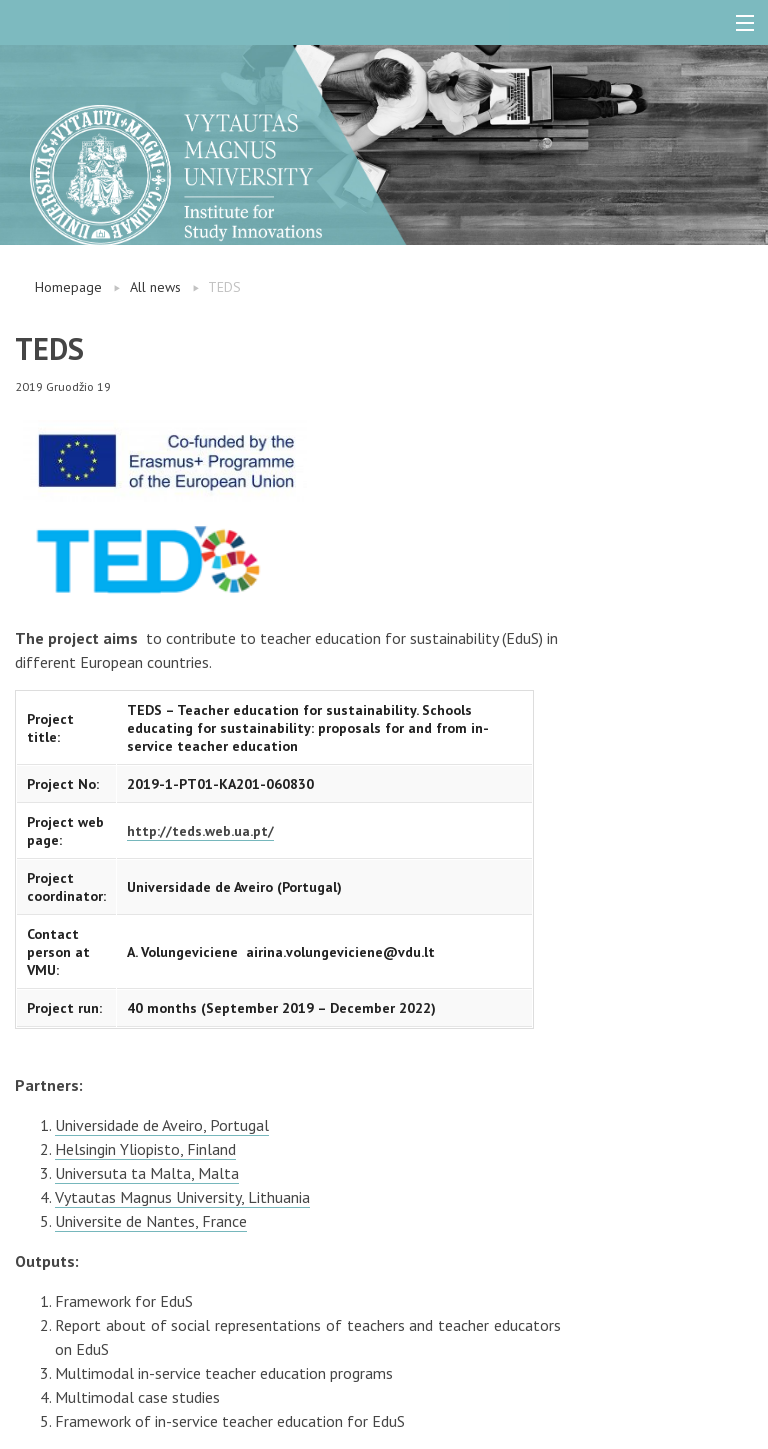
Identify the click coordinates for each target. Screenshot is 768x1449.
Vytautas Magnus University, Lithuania (182, 1197)
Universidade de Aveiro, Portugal (162, 1125)
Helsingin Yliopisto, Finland (145, 1149)
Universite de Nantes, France (151, 1221)
